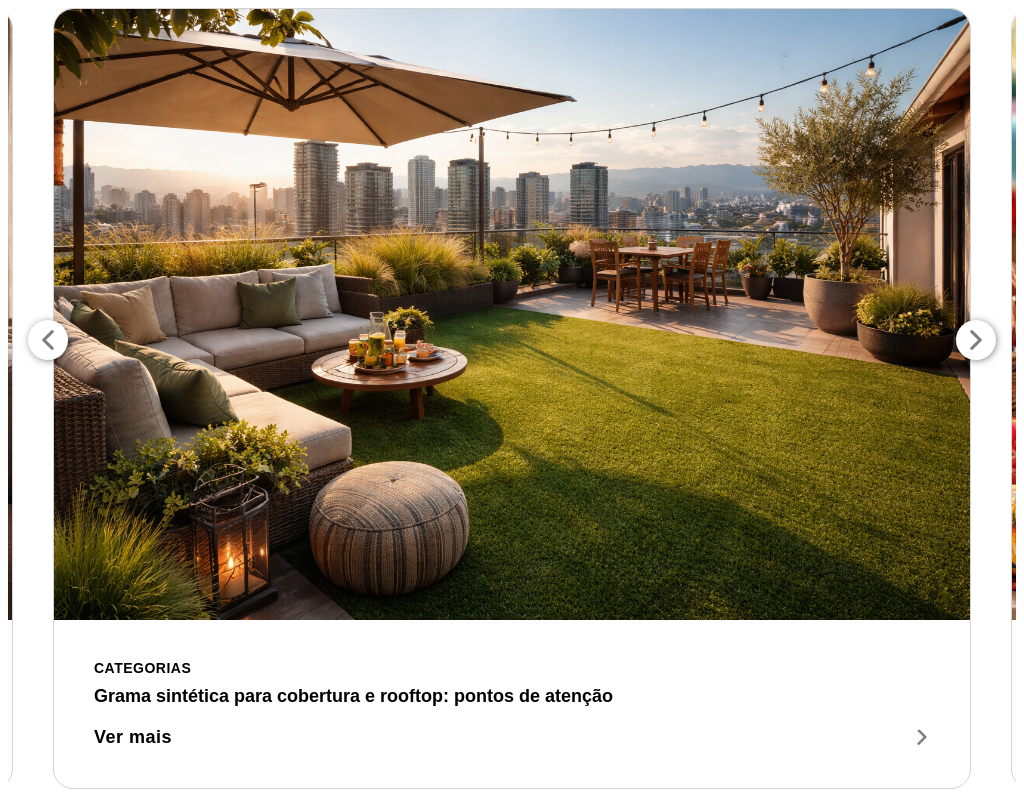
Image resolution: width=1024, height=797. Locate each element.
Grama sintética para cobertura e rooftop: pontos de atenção (353, 696)
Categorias (142, 668)
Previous (48, 340)
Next (976, 340)
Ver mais (512, 737)
